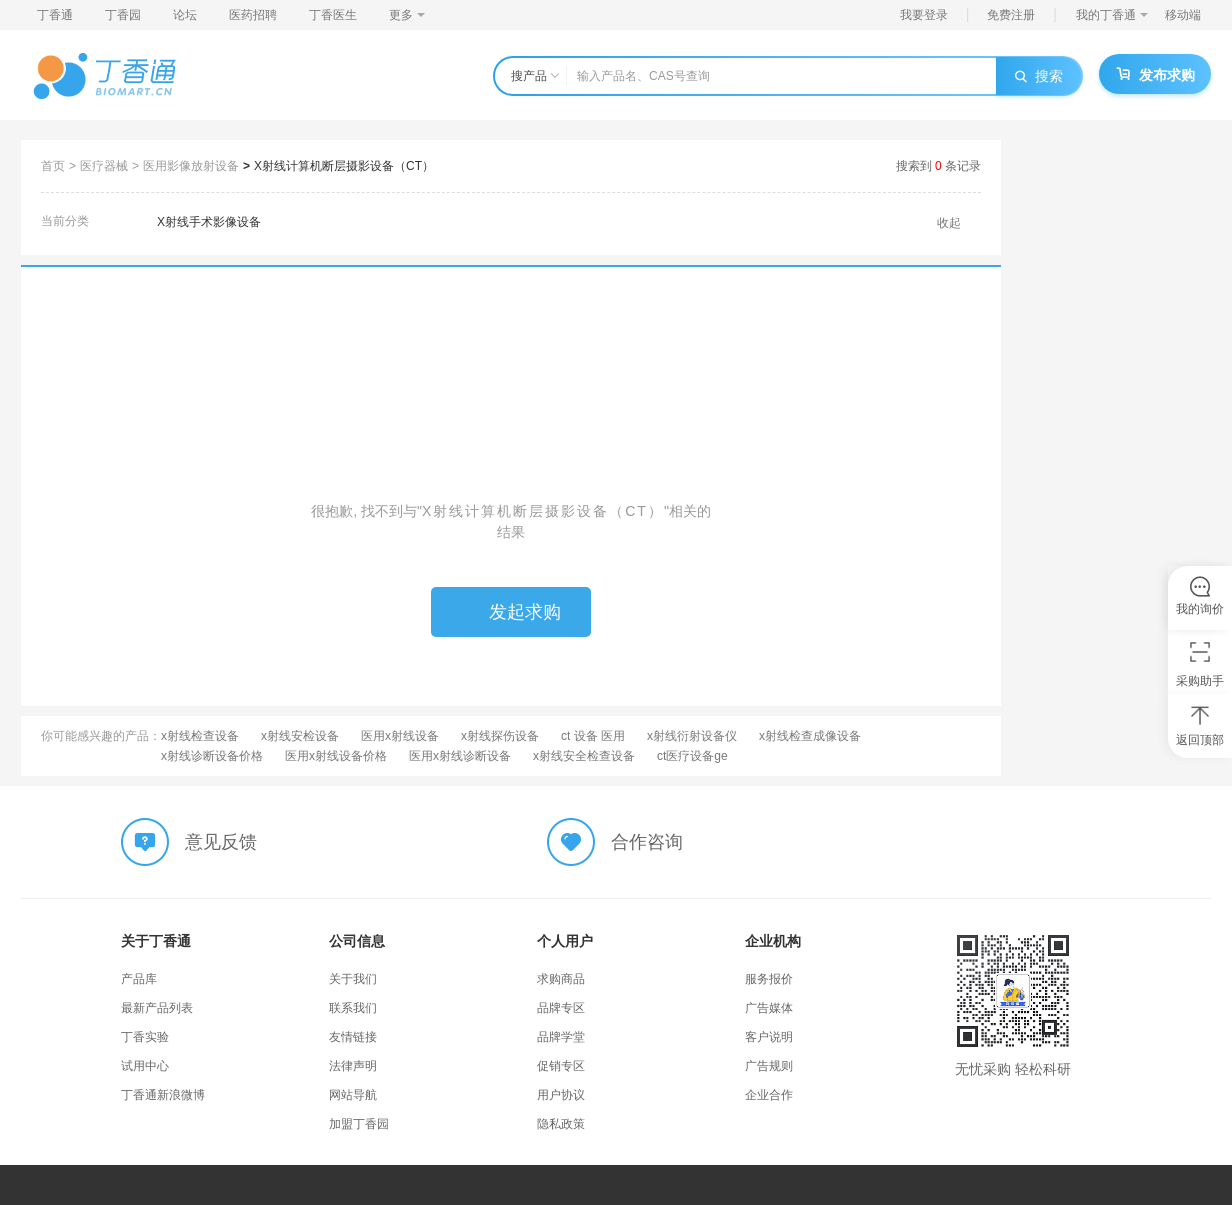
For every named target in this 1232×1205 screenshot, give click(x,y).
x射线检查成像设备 (810, 736)
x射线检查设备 (200, 736)
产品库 (139, 979)
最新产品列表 (157, 1008)
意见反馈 (221, 842)
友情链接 (353, 1037)
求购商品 (561, 979)
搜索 (1039, 76)
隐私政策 (561, 1124)
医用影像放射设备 (191, 166)
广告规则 (769, 1066)
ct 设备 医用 (593, 736)
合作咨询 (647, 842)
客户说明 (769, 1037)
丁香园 (123, 15)
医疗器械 (104, 166)
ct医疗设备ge (692, 756)
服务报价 (769, 979)
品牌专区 (561, 1008)
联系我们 (353, 1008)
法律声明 (353, 1066)
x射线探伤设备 (500, 736)
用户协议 (561, 1095)
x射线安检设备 (300, 736)
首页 (53, 166)
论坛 (185, 15)
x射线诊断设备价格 (212, 756)
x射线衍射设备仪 (692, 736)
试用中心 (145, 1066)
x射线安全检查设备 (584, 756)
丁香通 (55, 15)
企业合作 (769, 1095)
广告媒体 (769, 1008)
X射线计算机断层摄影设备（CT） (344, 166)
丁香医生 (333, 15)
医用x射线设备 (400, 736)
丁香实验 (145, 1037)
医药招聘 (253, 15)
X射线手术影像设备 (209, 222)
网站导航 (353, 1095)
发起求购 (511, 612)
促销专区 (561, 1066)
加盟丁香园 (359, 1124)
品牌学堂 (561, 1037)
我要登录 (924, 15)
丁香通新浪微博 (163, 1095)
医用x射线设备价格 (336, 756)
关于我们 (353, 979)
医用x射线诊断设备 (460, 756)
